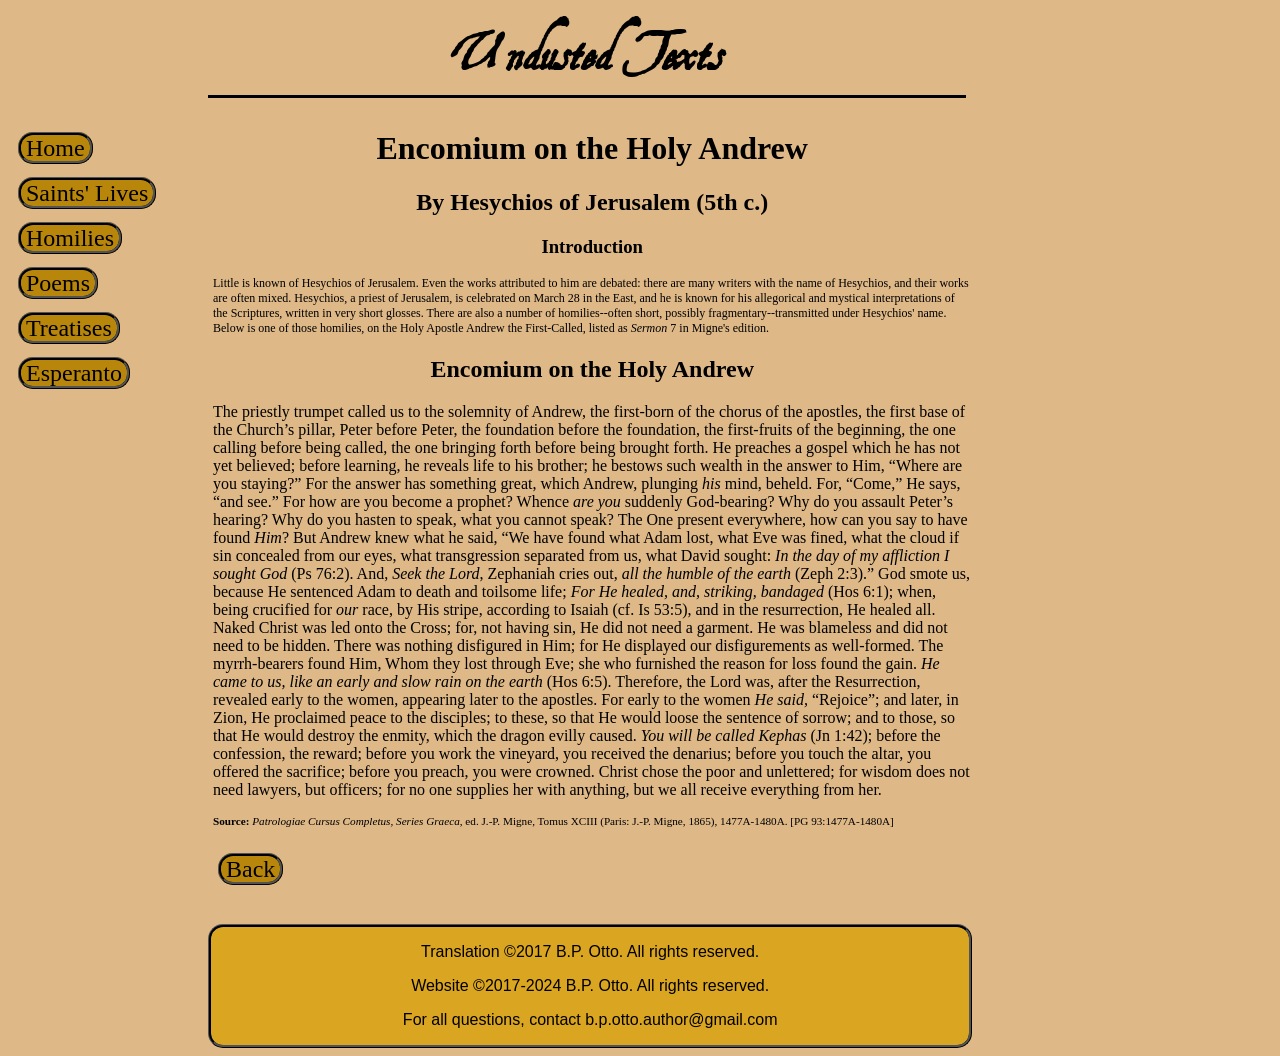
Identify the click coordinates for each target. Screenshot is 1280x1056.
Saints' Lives (87, 193)
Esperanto (74, 373)
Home (55, 148)
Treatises (69, 328)
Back (250, 869)
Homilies (70, 238)
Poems (58, 283)
